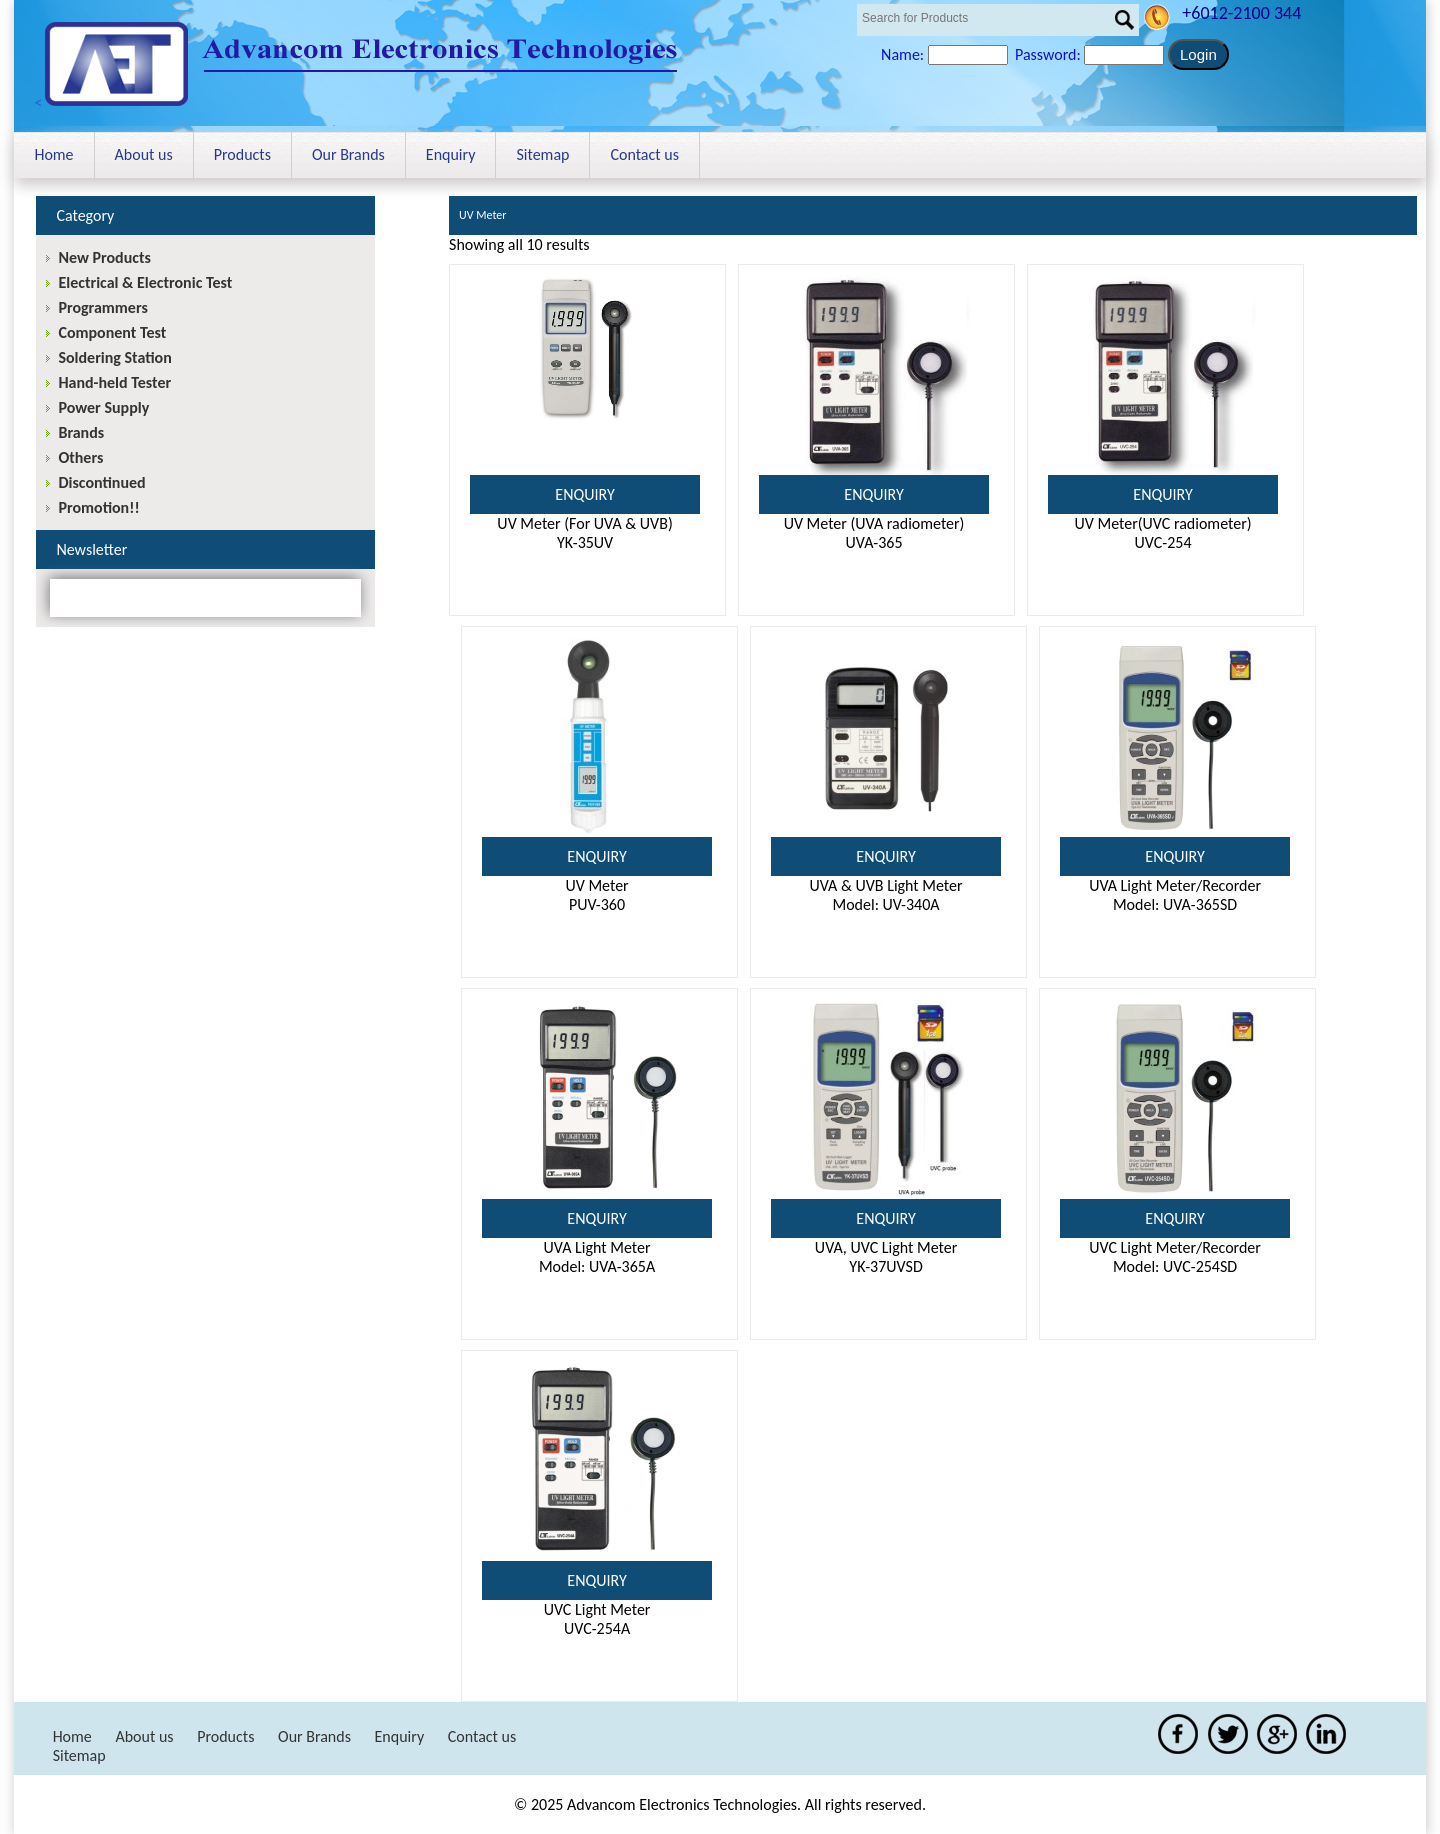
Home (53, 154)
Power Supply (103, 407)
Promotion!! (98, 507)
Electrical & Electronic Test (145, 282)
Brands (81, 432)
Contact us (644, 154)
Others (80, 457)
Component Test (112, 332)
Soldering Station (114, 357)
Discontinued (101, 482)
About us (144, 154)
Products (242, 154)
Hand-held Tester (114, 382)
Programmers (102, 307)
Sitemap (542, 154)
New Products (104, 257)
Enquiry (451, 154)
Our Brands (348, 154)
